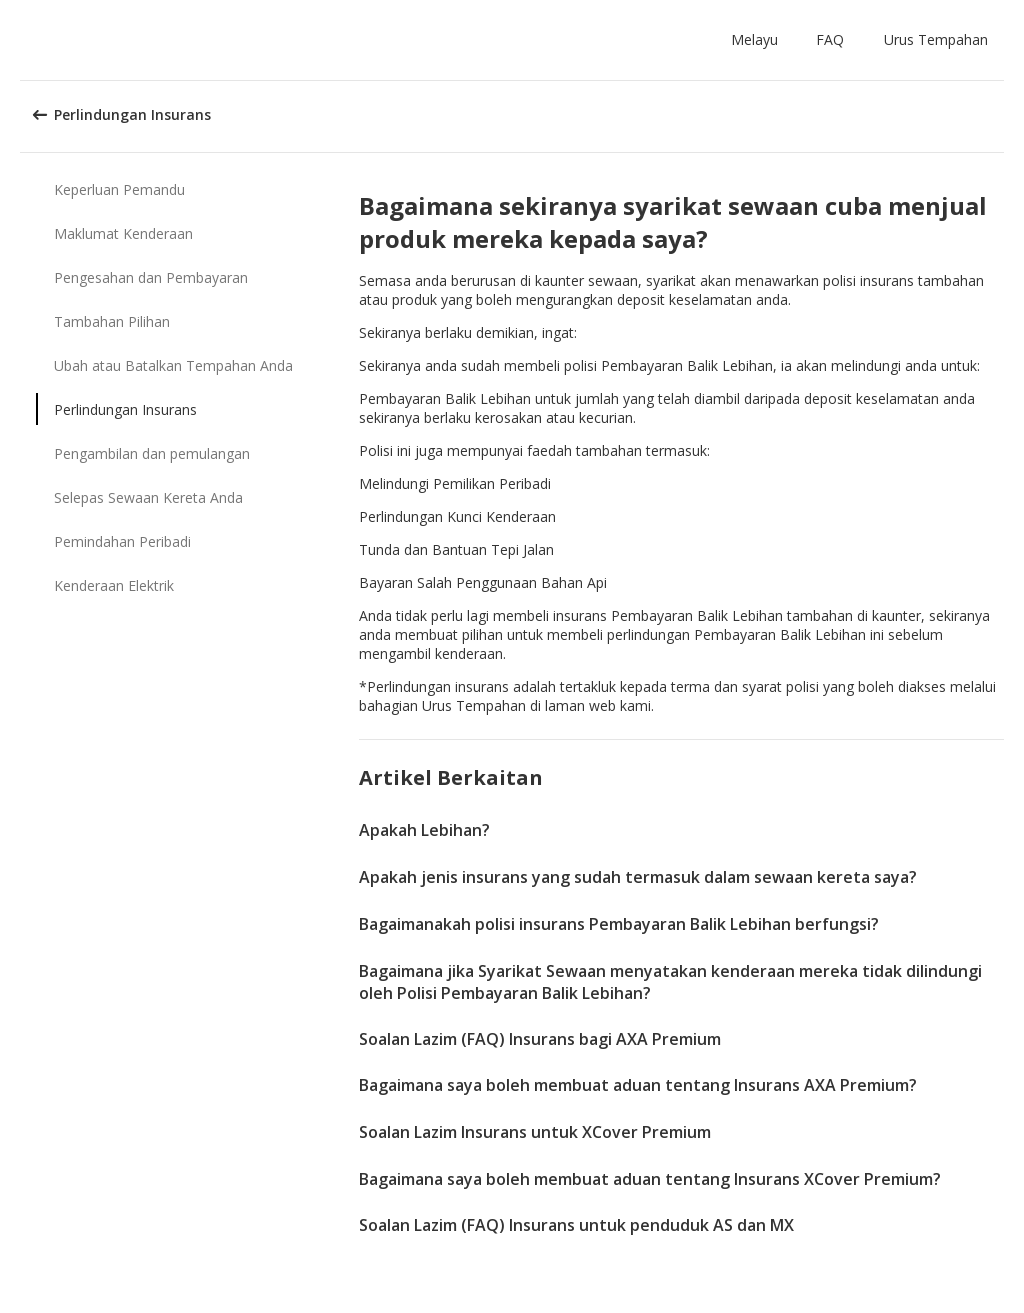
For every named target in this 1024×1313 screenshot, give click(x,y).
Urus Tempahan (936, 39)
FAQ (830, 39)
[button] (758, 40)
